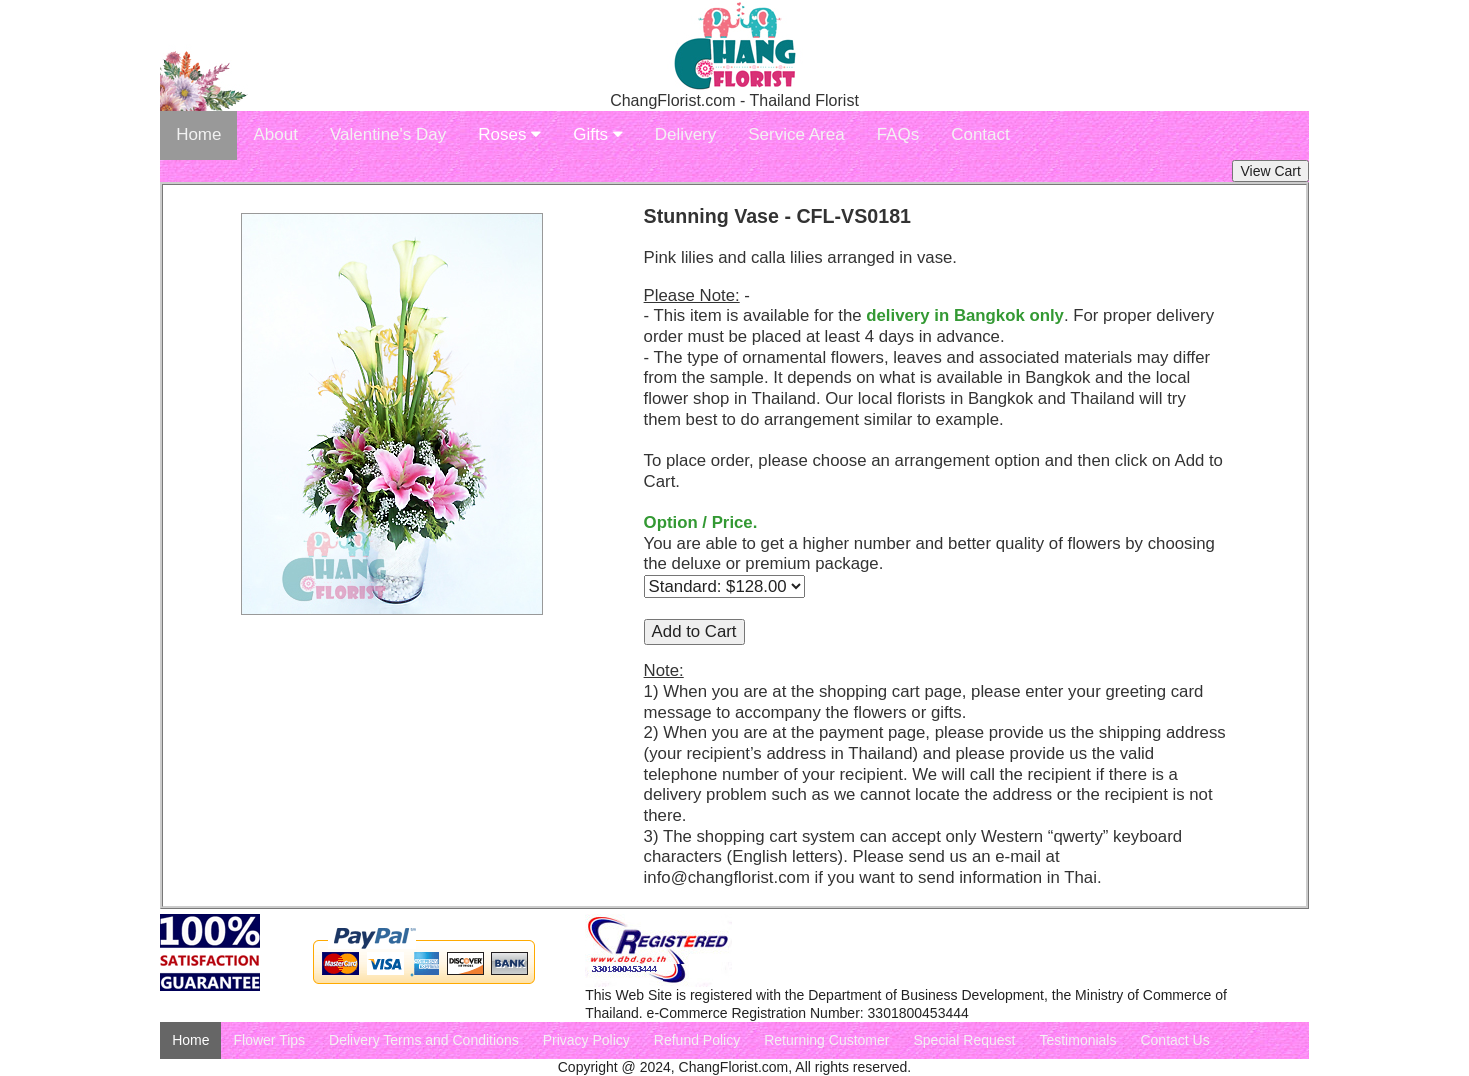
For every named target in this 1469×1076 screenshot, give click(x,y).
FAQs (898, 134)
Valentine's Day (388, 134)
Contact (980, 134)
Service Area (796, 134)
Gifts (598, 134)
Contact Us (1174, 1040)
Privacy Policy (586, 1040)
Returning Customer (826, 1040)
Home (198, 134)
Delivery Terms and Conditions (424, 1040)
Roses (509, 134)
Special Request (964, 1040)
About (275, 134)
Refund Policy (697, 1040)
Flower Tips (269, 1040)
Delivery (685, 134)
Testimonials (1077, 1040)
